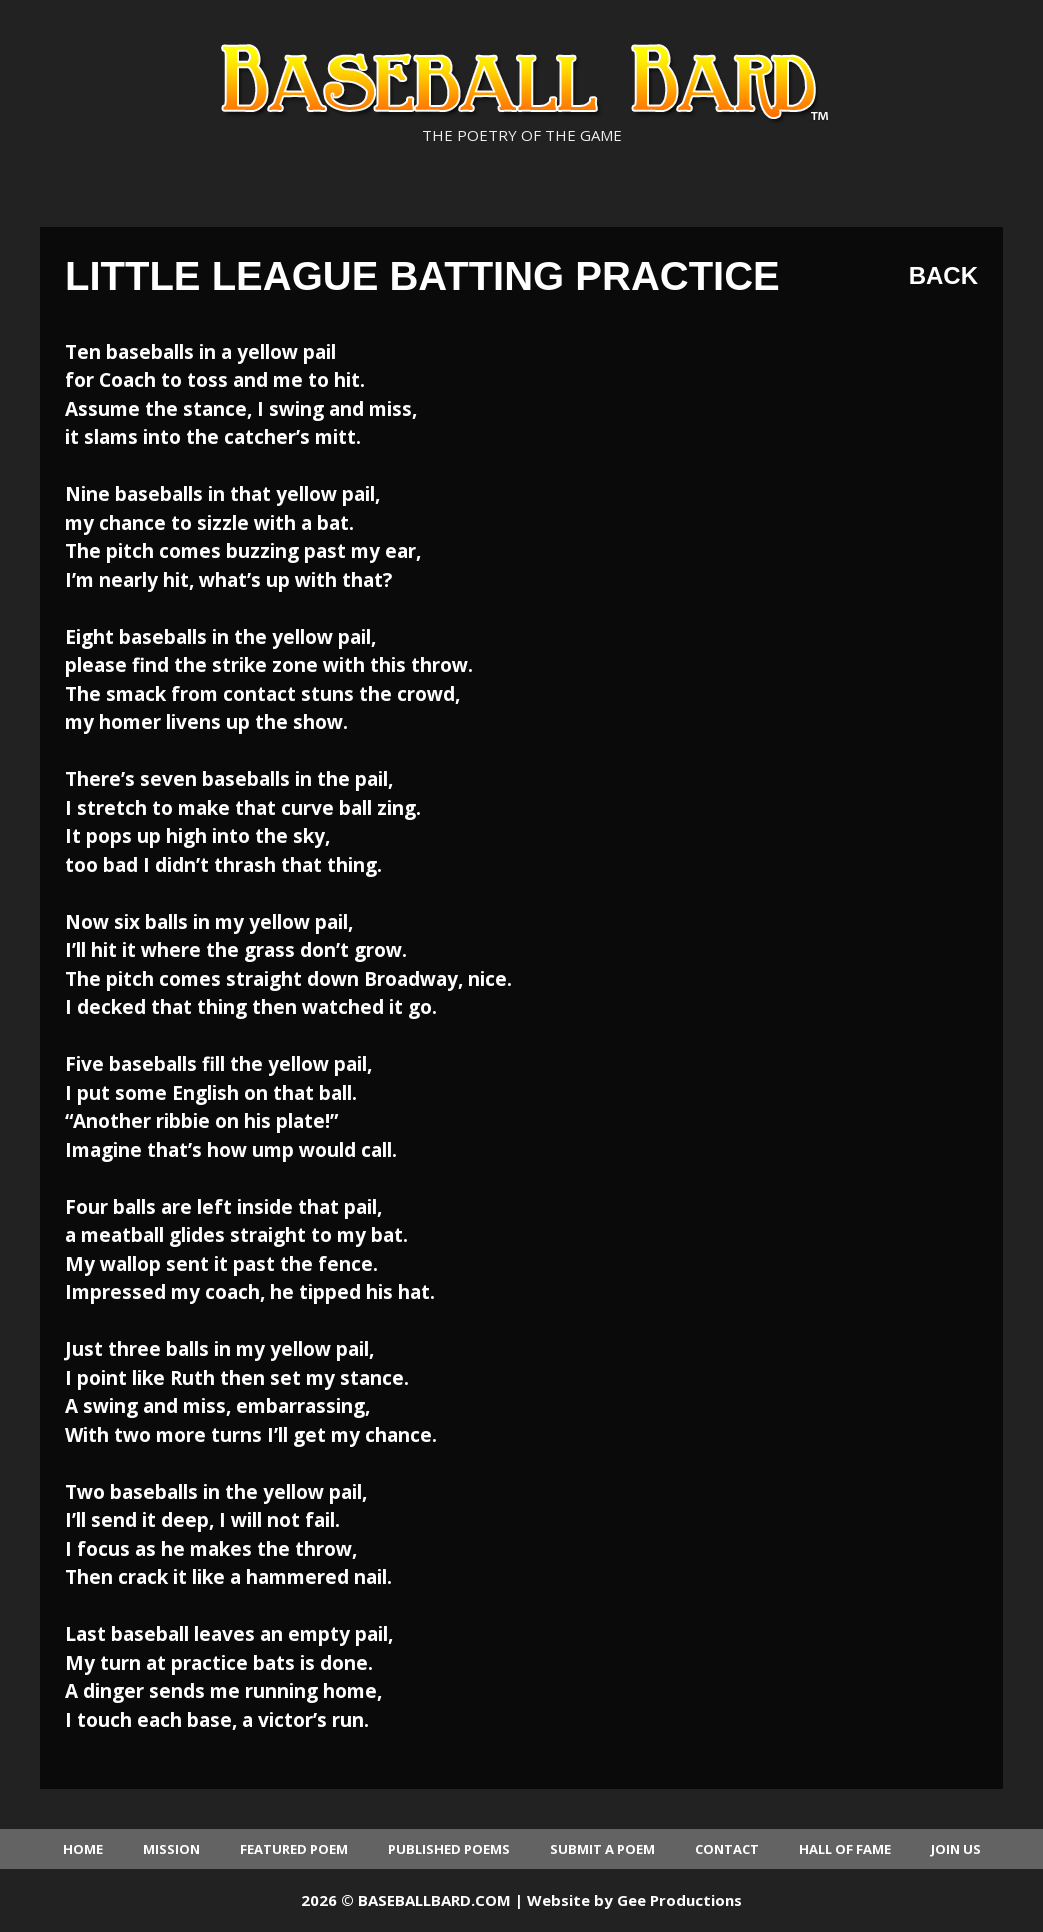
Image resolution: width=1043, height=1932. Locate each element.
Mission (171, 1849)
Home (83, 1849)
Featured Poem (294, 1849)
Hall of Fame (845, 1849)
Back (943, 275)
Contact (727, 1849)
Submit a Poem (602, 1849)
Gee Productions (679, 1900)
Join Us (956, 1849)
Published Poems (449, 1849)
